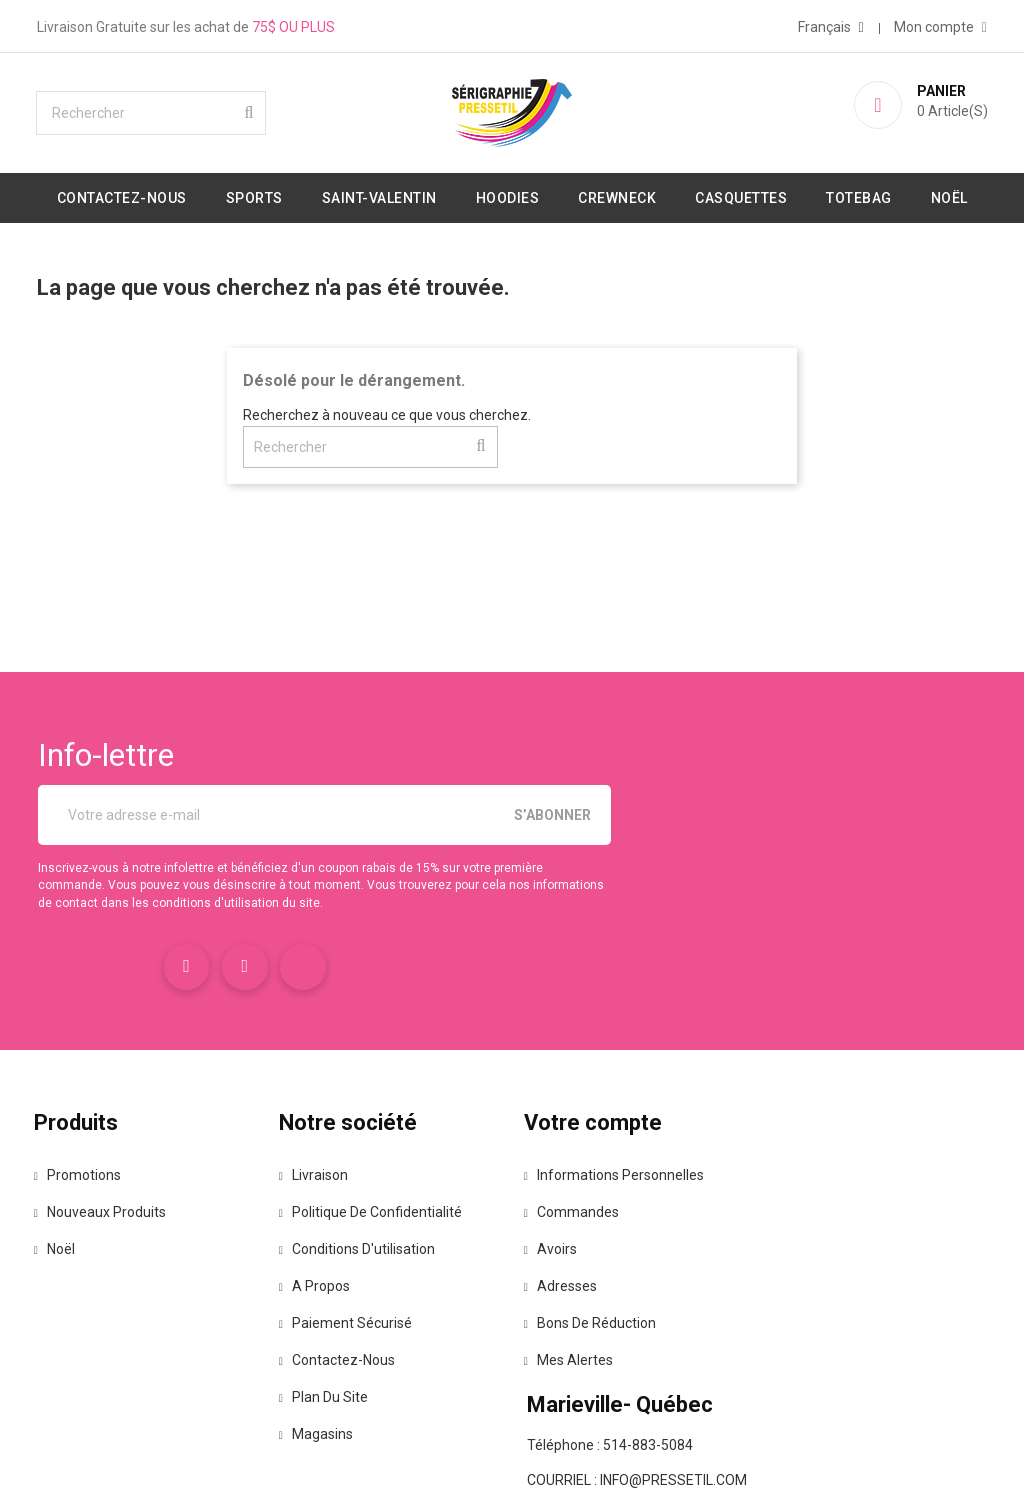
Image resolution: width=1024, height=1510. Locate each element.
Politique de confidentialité (381, 1156)
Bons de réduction (598, 1267)
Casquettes (779, 196)
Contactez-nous (160, 196)
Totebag (897, 196)
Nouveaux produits (113, 1156)
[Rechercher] (157, 111)
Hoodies (546, 196)
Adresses (568, 1230)
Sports (292, 196)
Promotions (90, 1119)
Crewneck (655, 196)
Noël (512, 246)
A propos (325, 1230)
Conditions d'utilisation (368, 1193)
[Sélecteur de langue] (826, 25)
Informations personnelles (622, 1119)
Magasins (327, 1378)
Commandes (579, 1156)
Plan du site (334, 1341)
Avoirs (558, 1193)
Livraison (324, 1119)
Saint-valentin (417, 196)
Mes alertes (576, 1304)
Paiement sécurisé (356, 1267)
